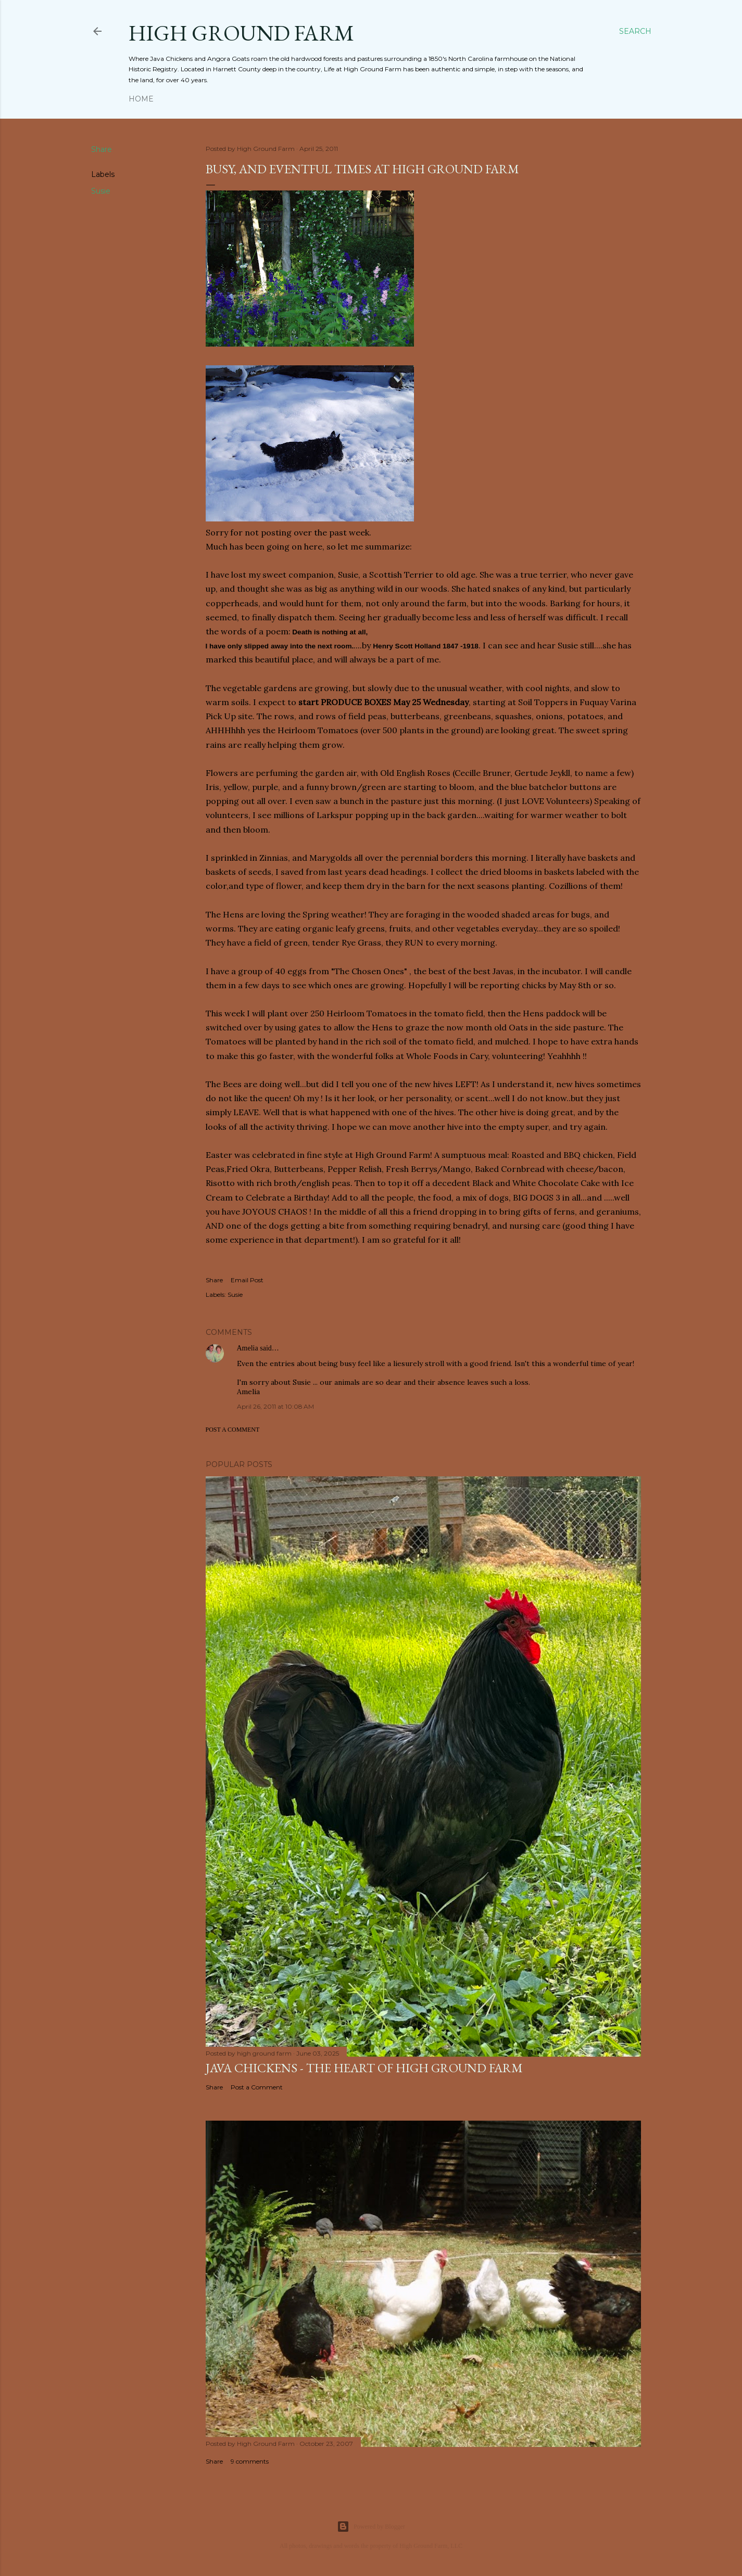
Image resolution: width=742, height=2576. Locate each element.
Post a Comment (233, 1429)
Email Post (247, 1280)
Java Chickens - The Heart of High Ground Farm (364, 2068)
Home (141, 99)
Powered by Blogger (371, 2526)
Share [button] (101, 149)
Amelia (247, 1348)
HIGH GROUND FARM (241, 33)
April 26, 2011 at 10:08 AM (275, 1406)
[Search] (635, 31)
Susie (100, 191)
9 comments (250, 2461)
